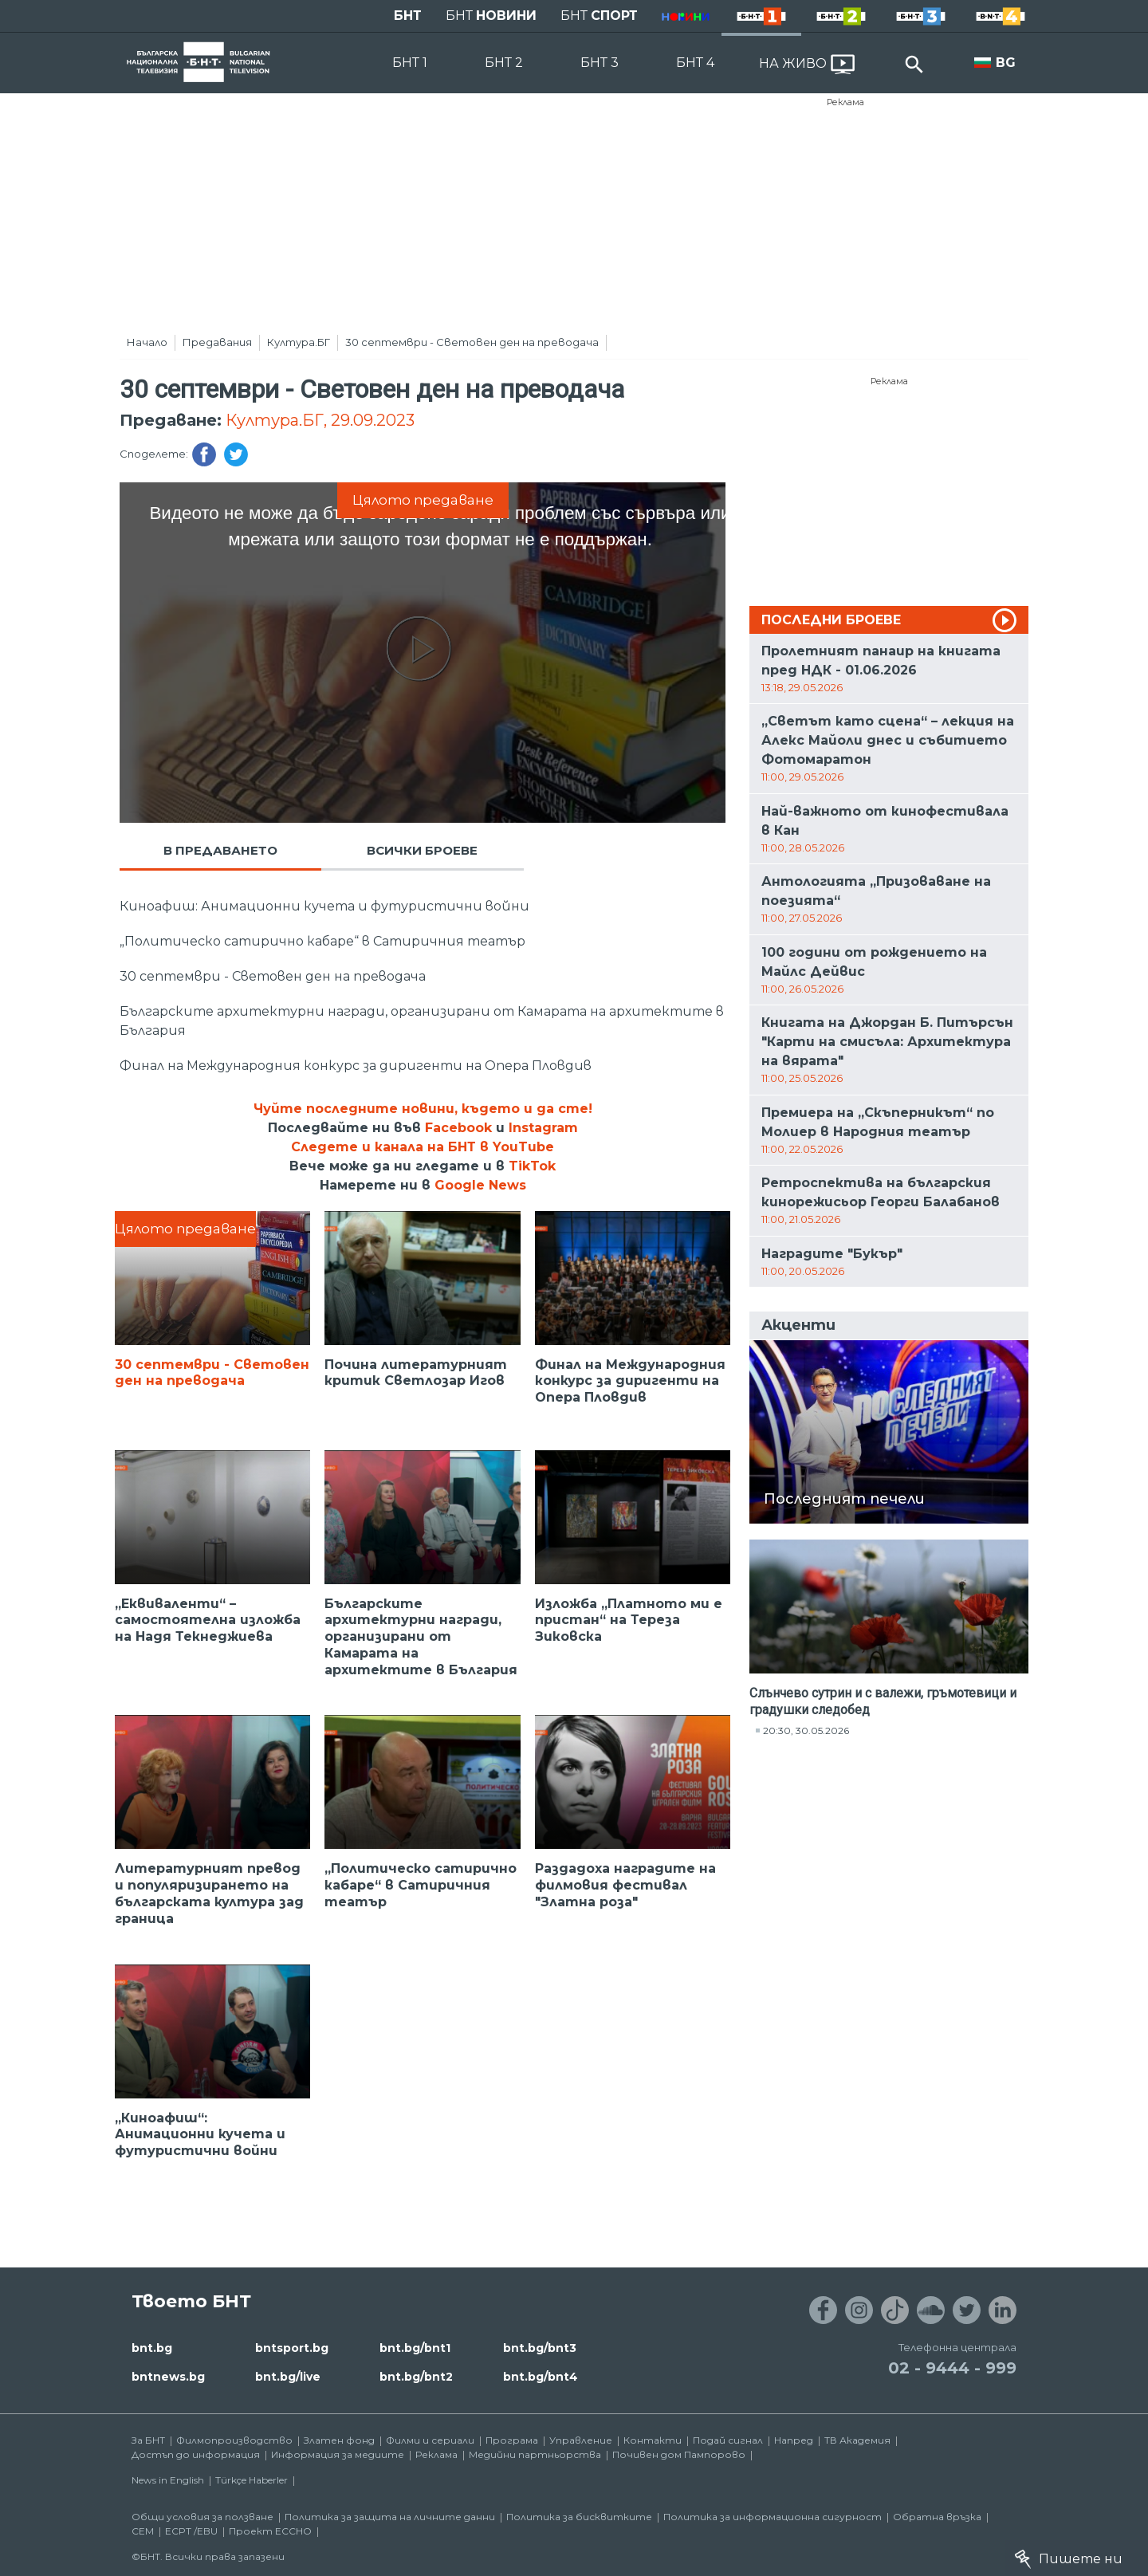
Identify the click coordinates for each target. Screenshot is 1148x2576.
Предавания (217, 342)
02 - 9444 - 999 (952, 2367)
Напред (793, 2440)
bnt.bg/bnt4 (540, 2377)
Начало (147, 342)
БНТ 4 (695, 62)
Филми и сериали (430, 2440)
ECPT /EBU (191, 2531)
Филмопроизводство (234, 2440)
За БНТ (148, 2440)
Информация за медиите (337, 2454)
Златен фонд (339, 2440)
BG (1006, 62)
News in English (168, 2480)
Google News (480, 1185)
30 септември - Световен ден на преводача (472, 342)
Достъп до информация (196, 2454)
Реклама (845, 102)
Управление (580, 2440)
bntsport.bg (291, 2348)
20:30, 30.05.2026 (806, 1730)
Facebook (458, 1127)
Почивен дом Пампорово (678, 2454)
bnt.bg (152, 2348)
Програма (512, 2440)
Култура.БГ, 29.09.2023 (320, 420)
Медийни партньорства (535, 2454)
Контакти (652, 2440)
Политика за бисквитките (579, 2517)
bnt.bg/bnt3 (539, 2348)
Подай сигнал (728, 2440)
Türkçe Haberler (251, 2480)
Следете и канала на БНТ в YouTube (422, 1146)
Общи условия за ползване (202, 2517)
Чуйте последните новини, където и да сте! (423, 1108)
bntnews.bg (168, 2377)
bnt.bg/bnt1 (414, 2348)
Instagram (543, 1127)
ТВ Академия (857, 2440)
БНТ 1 (409, 62)
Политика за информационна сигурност (772, 2517)
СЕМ (143, 2531)
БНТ (408, 15)
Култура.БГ (298, 342)
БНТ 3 (599, 62)
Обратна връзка (937, 2517)
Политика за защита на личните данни (390, 2517)
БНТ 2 (504, 62)
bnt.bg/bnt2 (416, 2377)
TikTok (532, 1166)
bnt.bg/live (287, 2377)
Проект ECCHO (270, 2531)
